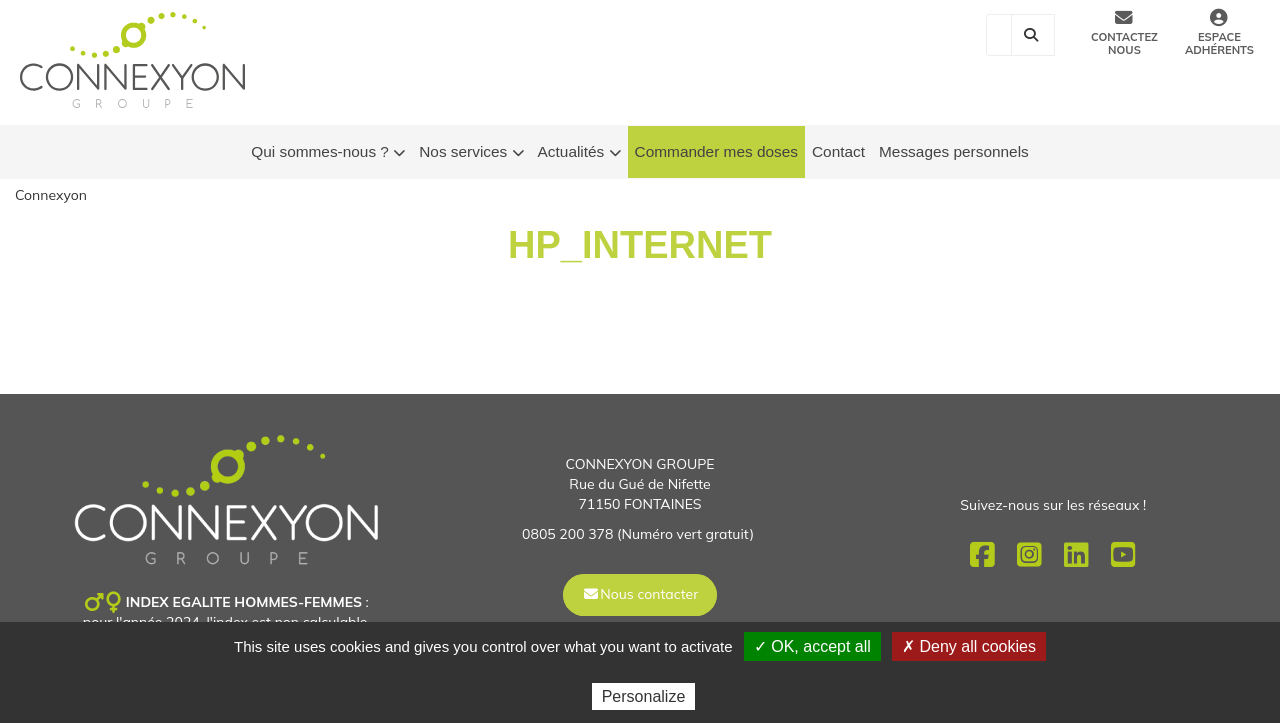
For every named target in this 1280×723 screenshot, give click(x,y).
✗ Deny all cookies (969, 646)
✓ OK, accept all (812, 646)
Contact (838, 151)
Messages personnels (954, 151)
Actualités (579, 152)
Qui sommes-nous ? (328, 152)
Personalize (644, 696)
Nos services (471, 152)
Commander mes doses (716, 151)
